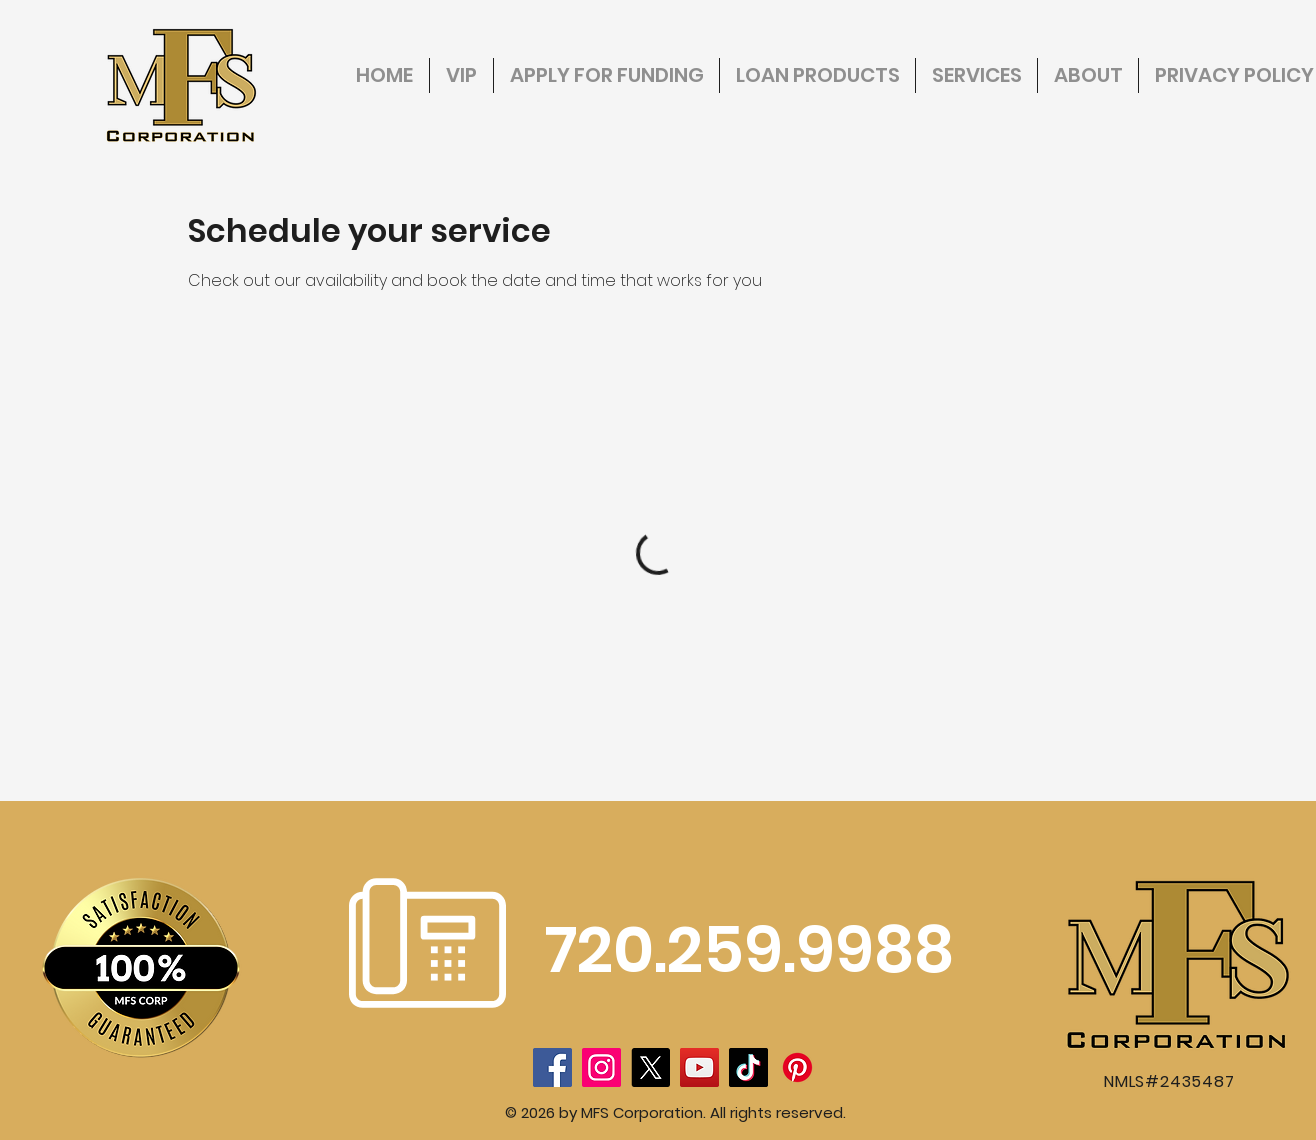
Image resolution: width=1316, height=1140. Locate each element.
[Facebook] (552, 1067)
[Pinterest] (797, 1067)
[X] (650, 1067)
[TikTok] (748, 1067)
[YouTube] (699, 1067)
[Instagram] (601, 1067)
